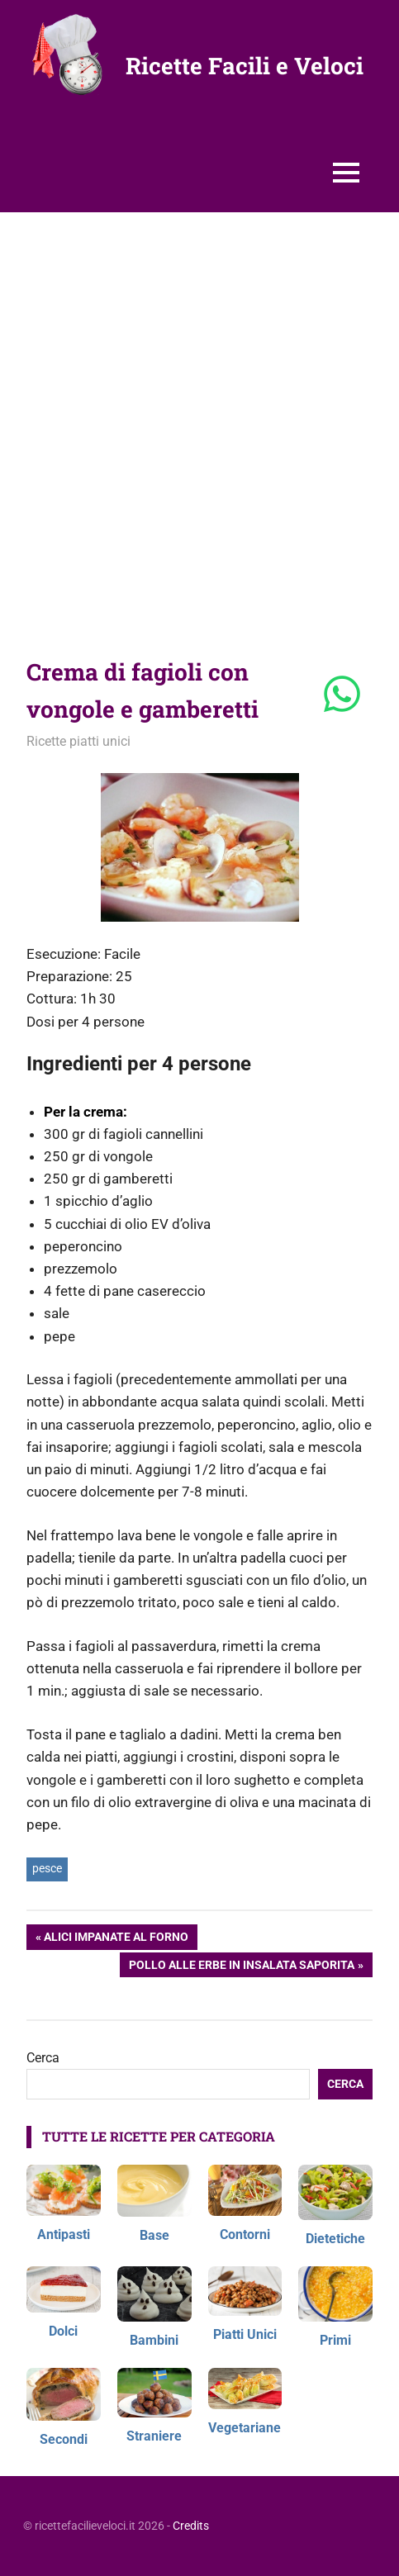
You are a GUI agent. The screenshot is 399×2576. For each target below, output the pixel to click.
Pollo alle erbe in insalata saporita (241, 1966)
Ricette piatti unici (78, 741)
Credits (191, 2525)
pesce (47, 1868)
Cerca (42, 2058)
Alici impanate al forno (115, 1938)
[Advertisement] (199, 420)
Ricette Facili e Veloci (244, 65)
